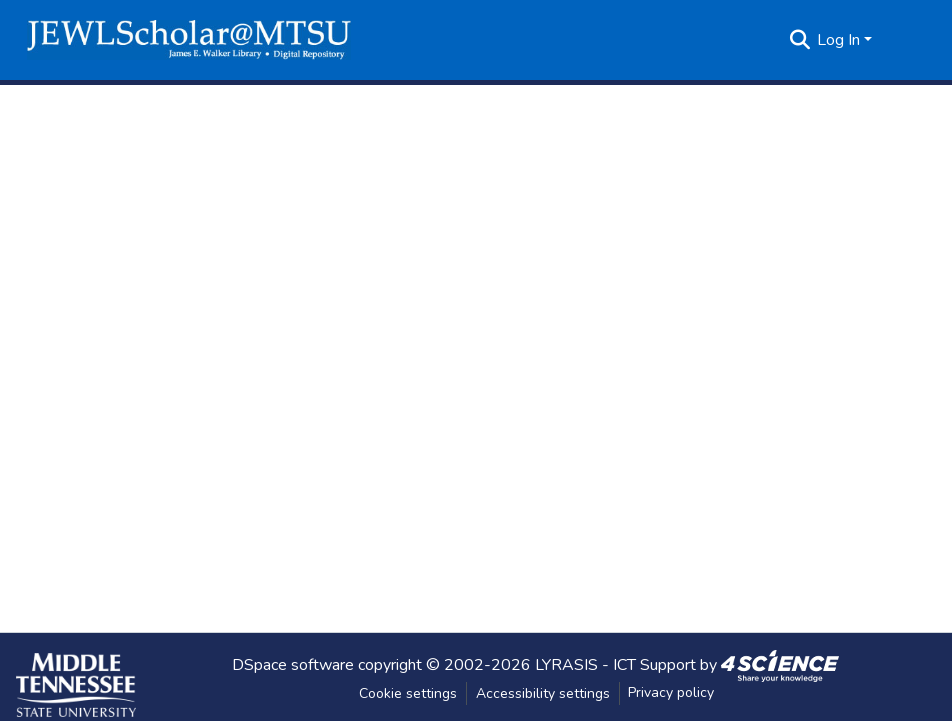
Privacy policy (671, 692)
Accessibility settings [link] (543, 693)
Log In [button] (840, 40)
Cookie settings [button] (408, 693)
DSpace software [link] (293, 664)
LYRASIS (566, 664)
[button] (189, 40)
